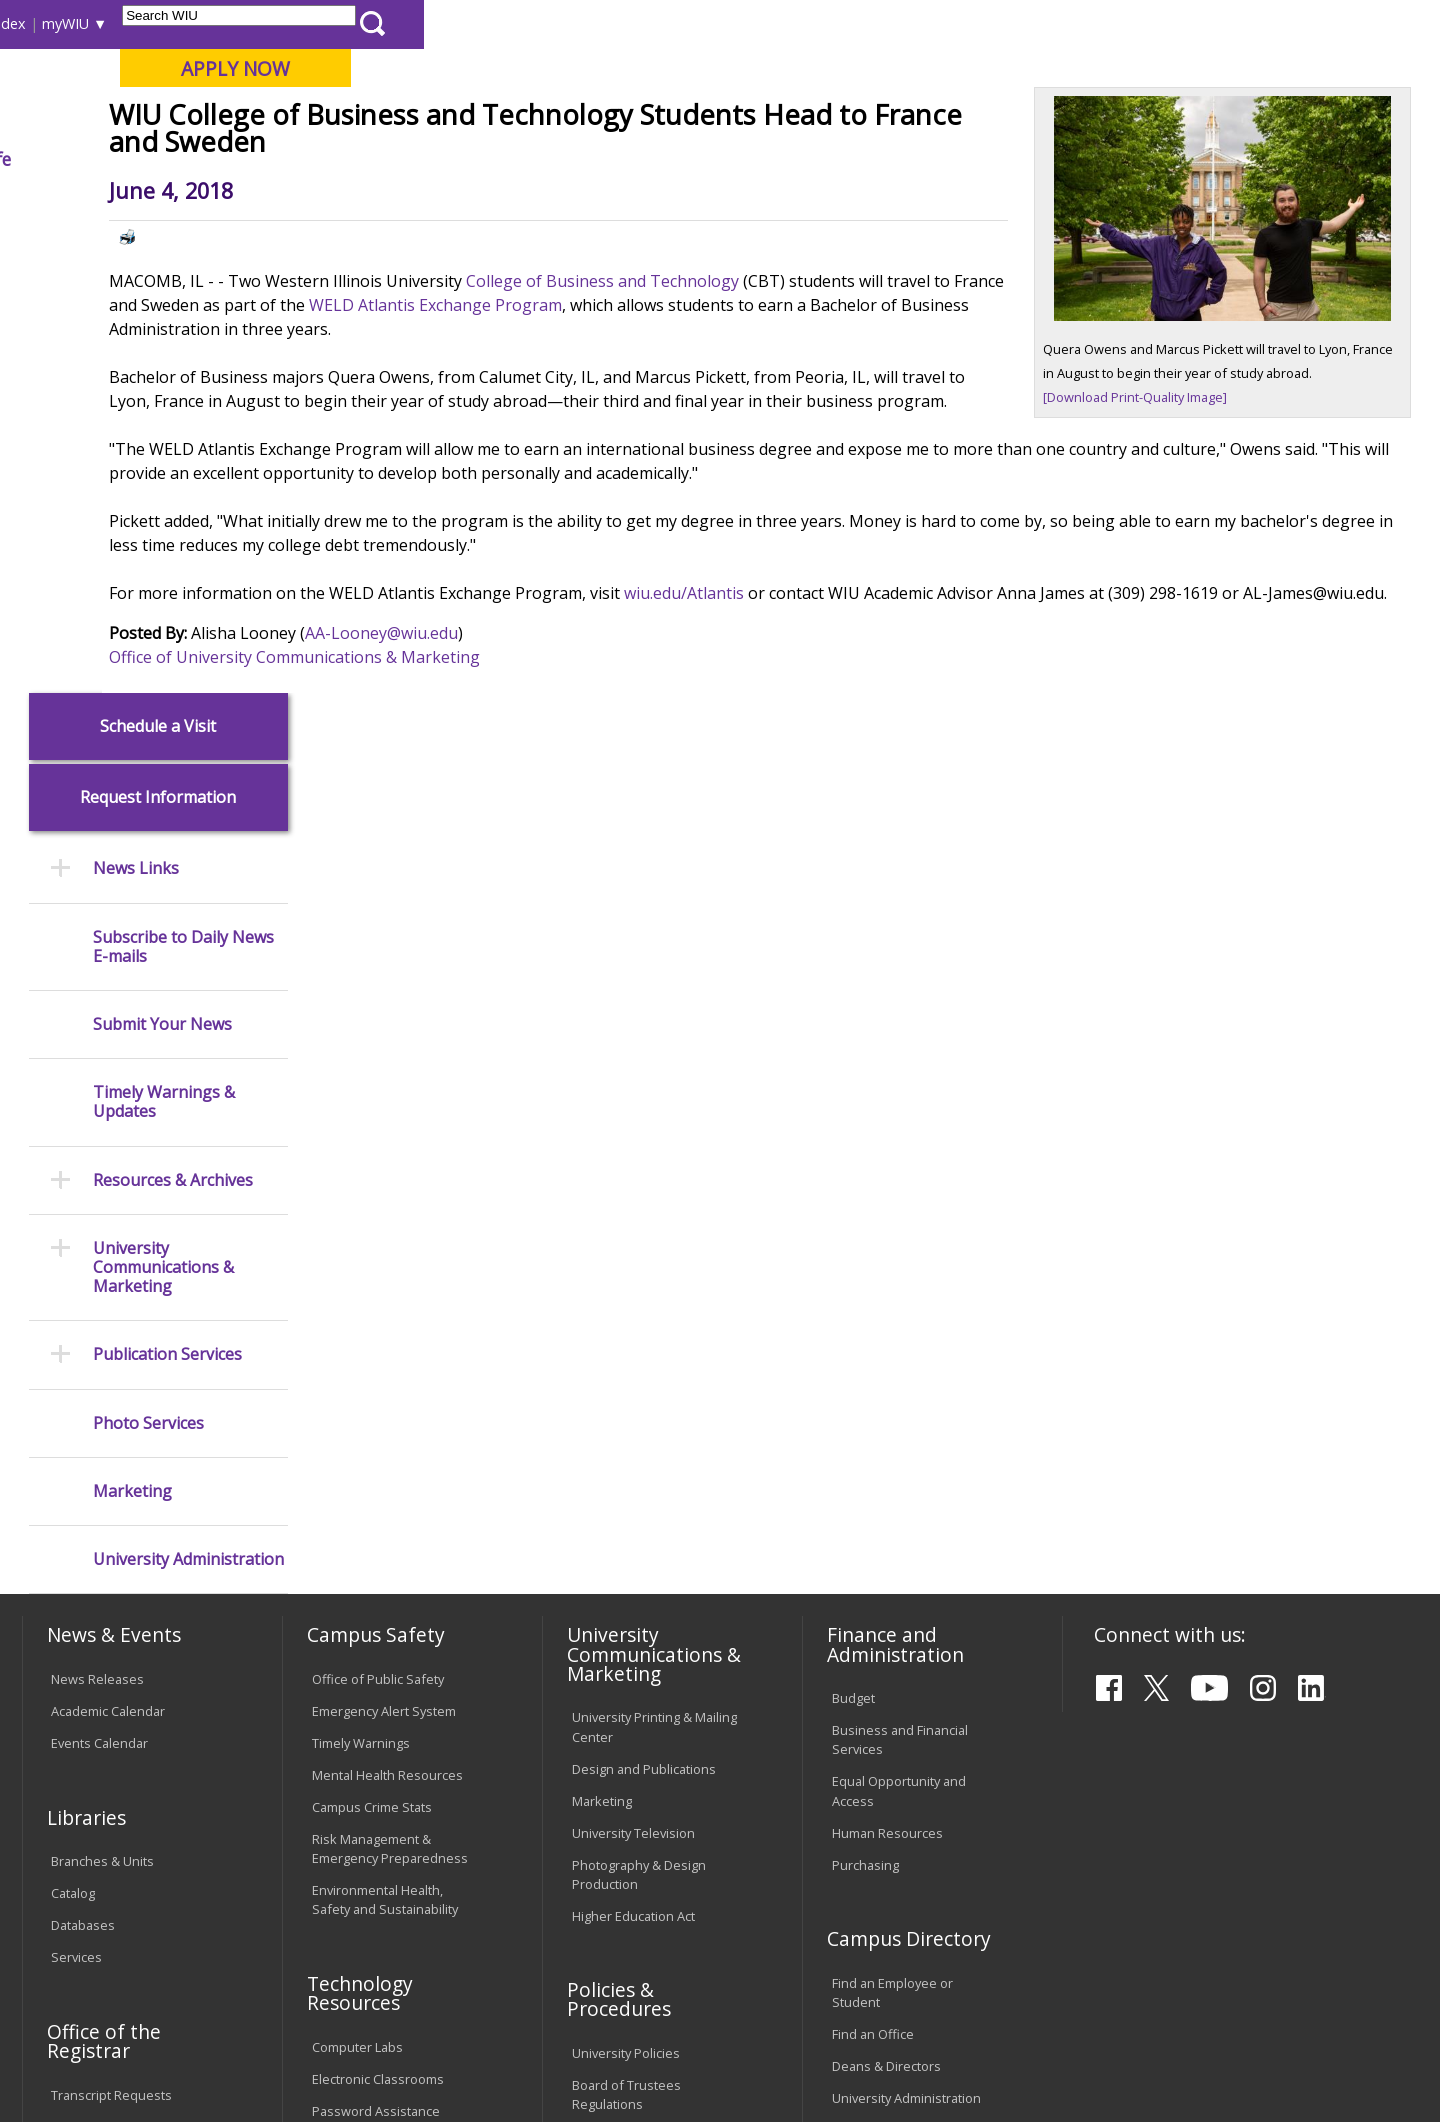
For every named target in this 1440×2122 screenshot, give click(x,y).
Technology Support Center (394, 1684)
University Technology (377, 1716)
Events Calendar (99, 1284)
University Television (633, 1374)
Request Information (158, 339)
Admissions (432, 159)
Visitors (192, 23)
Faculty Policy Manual (634, 1678)
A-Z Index (1010, 23)
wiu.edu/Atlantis (877, 764)
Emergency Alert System (384, 1252)
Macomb (389, 119)
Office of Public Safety (378, 1220)
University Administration (188, 1100)
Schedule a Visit (158, 267)
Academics (296, 159)
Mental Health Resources (387, 1316)
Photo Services (148, 964)
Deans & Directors (886, 1607)
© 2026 (77, 2054)
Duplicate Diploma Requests (105, 1677)
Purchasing (865, 1406)
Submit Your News (162, 565)
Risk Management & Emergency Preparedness (390, 1389)
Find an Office (873, 1575)
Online (573, 119)
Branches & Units (102, 1403)
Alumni (555, 159)
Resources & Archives (173, 721)
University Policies (626, 1595)
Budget (853, 1240)
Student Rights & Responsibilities (622, 1802)
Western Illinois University (319, 86)
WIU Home (355, 204)
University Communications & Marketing (163, 809)
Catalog (73, 1435)
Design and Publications (644, 1310)
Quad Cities (485, 119)
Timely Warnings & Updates (164, 644)
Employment (218, 1966)
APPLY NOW (1251, 68)
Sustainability (340, 1966)
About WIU (162, 159)
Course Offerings (829, 23)
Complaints (605, 1844)
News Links (136, 410)
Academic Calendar (108, 1252)
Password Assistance (376, 1652)
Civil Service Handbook (640, 1761)
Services (76, 1499)
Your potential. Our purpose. (227, 119)
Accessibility (100, 1966)
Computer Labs (357, 1588)
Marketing (132, 1032)
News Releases (97, 1220)
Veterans (451, 1966)
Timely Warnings (361, 1284)
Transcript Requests (111, 1636)
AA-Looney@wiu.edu (574, 828)
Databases (83, 1467)
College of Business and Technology (797, 428)
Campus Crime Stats (372, 1348)
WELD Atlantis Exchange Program (847, 452)
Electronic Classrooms (378, 1620)
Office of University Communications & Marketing (487, 852)
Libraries (730, 23)
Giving (855, 159)
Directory (931, 23)
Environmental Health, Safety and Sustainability (385, 1440)
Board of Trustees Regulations (626, 1636)
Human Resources (887, 1374)
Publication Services (167, 896)
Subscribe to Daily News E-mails (183, 488)
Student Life (976, 159)
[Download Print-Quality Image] (1141, 541)
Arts (647, 159)
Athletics (746, 159)
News (426, 204)
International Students (307, 23)
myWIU (1081, 23)
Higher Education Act (633, 1457)
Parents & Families (90, 23)
